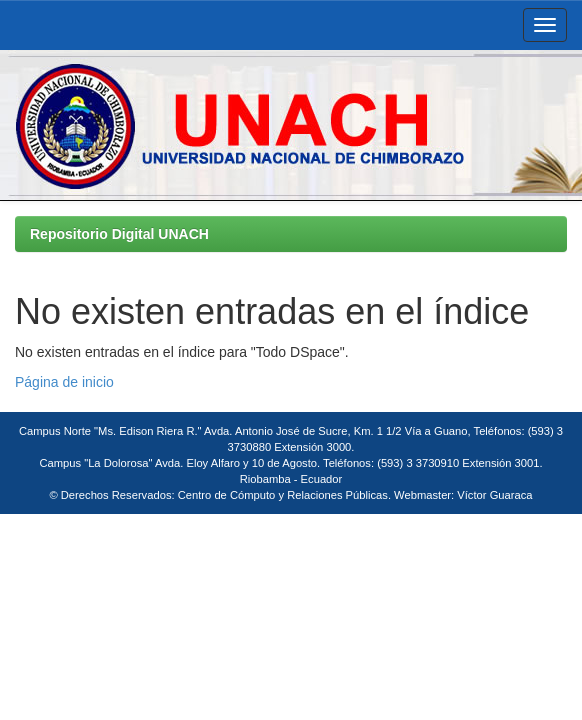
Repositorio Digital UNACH (119, 234)
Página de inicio (64, 382)
